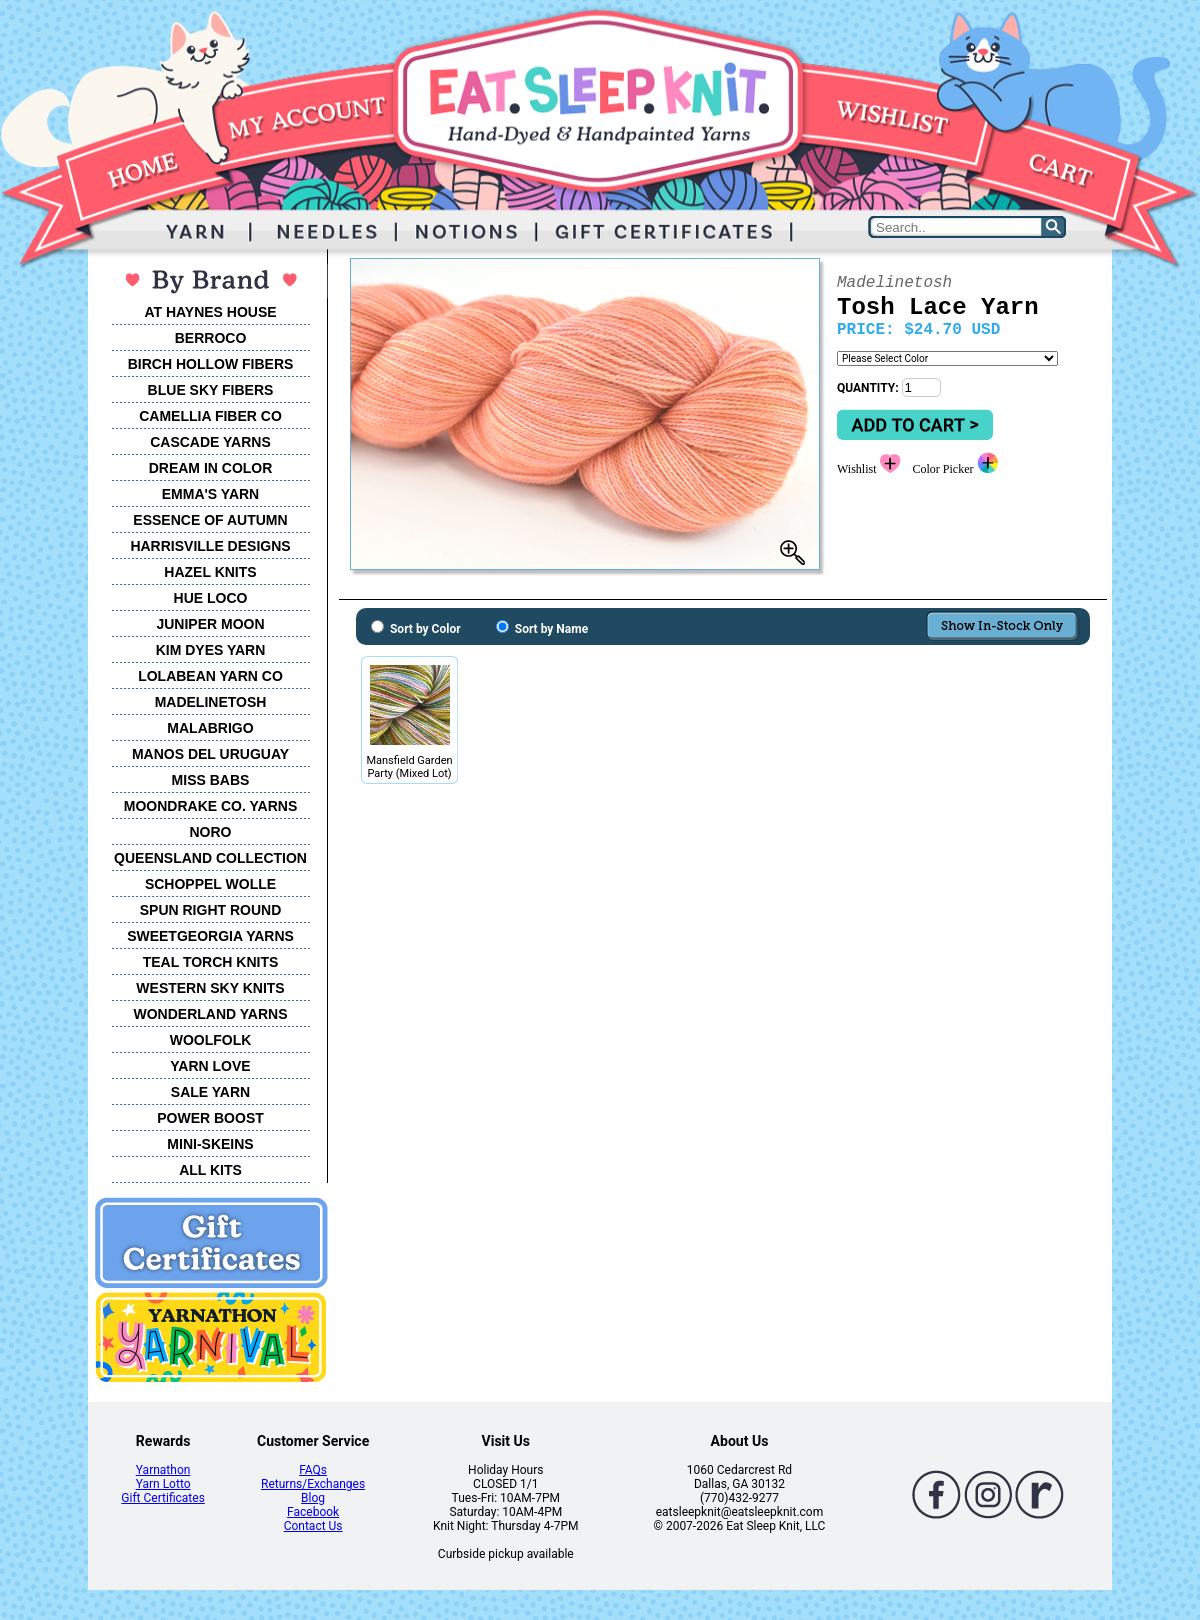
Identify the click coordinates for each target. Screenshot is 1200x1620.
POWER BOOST (210, 1118)
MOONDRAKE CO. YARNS (210, 806)
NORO (211, 832)
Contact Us (313, 1526)
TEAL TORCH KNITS (211, 962)
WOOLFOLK (211, 1040)
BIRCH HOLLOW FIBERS (211, 364)
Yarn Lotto (163, 1484)
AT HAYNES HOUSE (210, 312)
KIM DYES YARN (211, 650)
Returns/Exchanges (313, 1484)
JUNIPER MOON (210, 624)
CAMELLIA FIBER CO (210, 416)
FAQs (313, 1470)
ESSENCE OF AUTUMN (210, 520)
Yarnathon (163, 1470)
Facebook (313, 1512)
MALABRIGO (210, 728)
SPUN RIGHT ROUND (211, 910)
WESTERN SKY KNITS (210, 988)
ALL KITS (210, 1170)
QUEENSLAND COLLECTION (210, 858)
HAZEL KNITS (210, 572)
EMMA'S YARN (210, 494)
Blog (313, 1498)
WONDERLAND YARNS (210, 1014)
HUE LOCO (211, 598)
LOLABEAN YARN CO (210, 676)
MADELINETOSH (211, 702)
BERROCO (211, 338)
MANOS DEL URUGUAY (210, 754)
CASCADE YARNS (210, 442)
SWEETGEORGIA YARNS (210, 936)
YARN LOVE (210, 1066)
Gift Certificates (162, 1498)
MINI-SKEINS (210, 1144)
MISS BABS (211, 780)
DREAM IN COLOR (211, 468)
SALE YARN (210, 1092)
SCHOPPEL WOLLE (210, 884)
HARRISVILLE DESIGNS (210, 546)
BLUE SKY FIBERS (211, 390)
